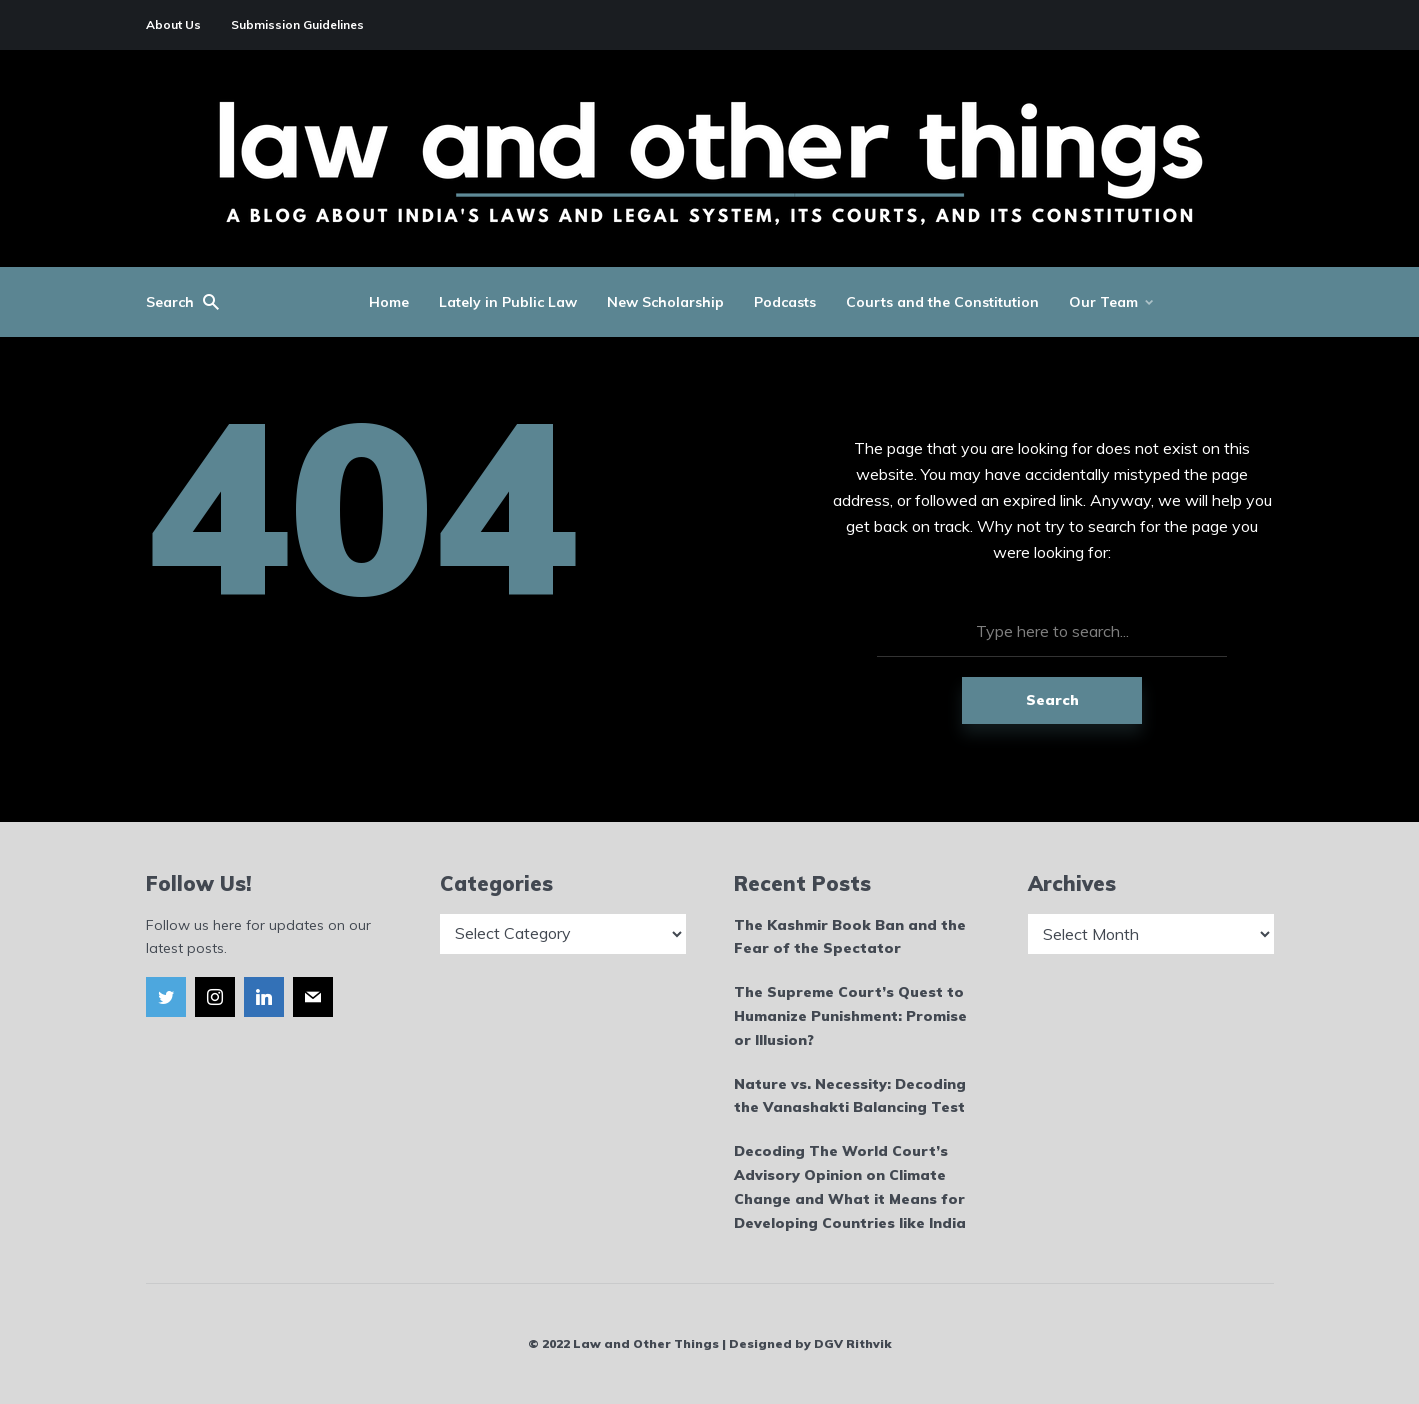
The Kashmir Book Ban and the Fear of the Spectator (850, 937)
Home (389, 302)
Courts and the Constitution (942, 302)
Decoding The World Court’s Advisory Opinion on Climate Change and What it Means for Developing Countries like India (850, 1186)
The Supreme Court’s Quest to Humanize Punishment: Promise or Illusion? (850, 1016)
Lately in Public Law (508, 302)
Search (1052, 700)
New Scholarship (665, 302)
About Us (173, 24)
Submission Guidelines (297, 24)
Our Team (1103, 302)
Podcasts (785, 302)
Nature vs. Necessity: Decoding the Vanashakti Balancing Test (850, 1096)
